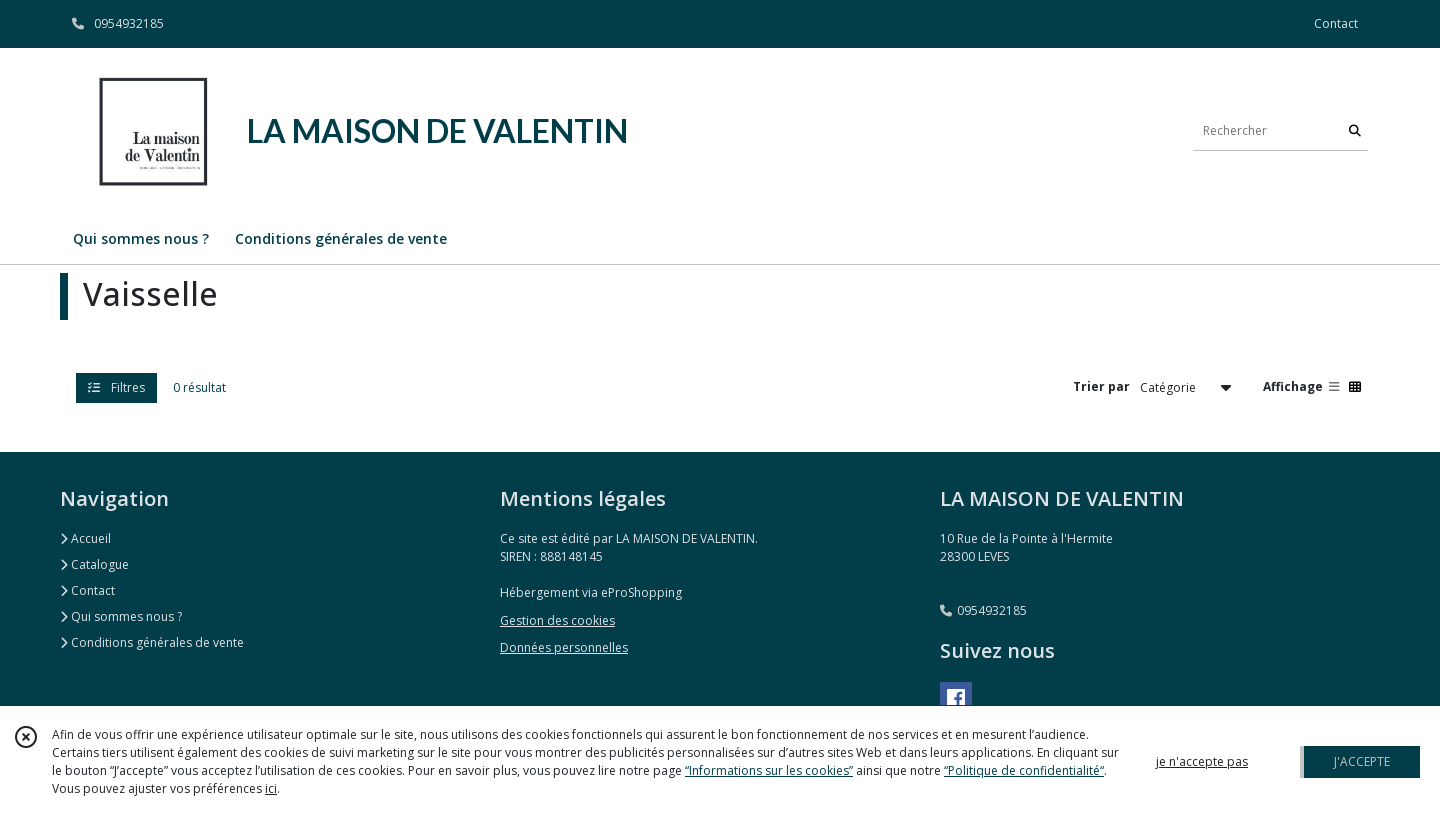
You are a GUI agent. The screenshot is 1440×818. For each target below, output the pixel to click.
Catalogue (94, 564)
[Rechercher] (1355, 130)
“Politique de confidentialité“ (1024, 770)
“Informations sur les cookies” (769, 770)
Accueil (85, 538)
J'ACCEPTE (1362, 761)
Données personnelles (564, 647)
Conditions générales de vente (152, 642)
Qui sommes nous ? (121, 616)
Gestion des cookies (557, 620)
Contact (1336, 23)
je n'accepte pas (1202, 761)
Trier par (1101, 386)
